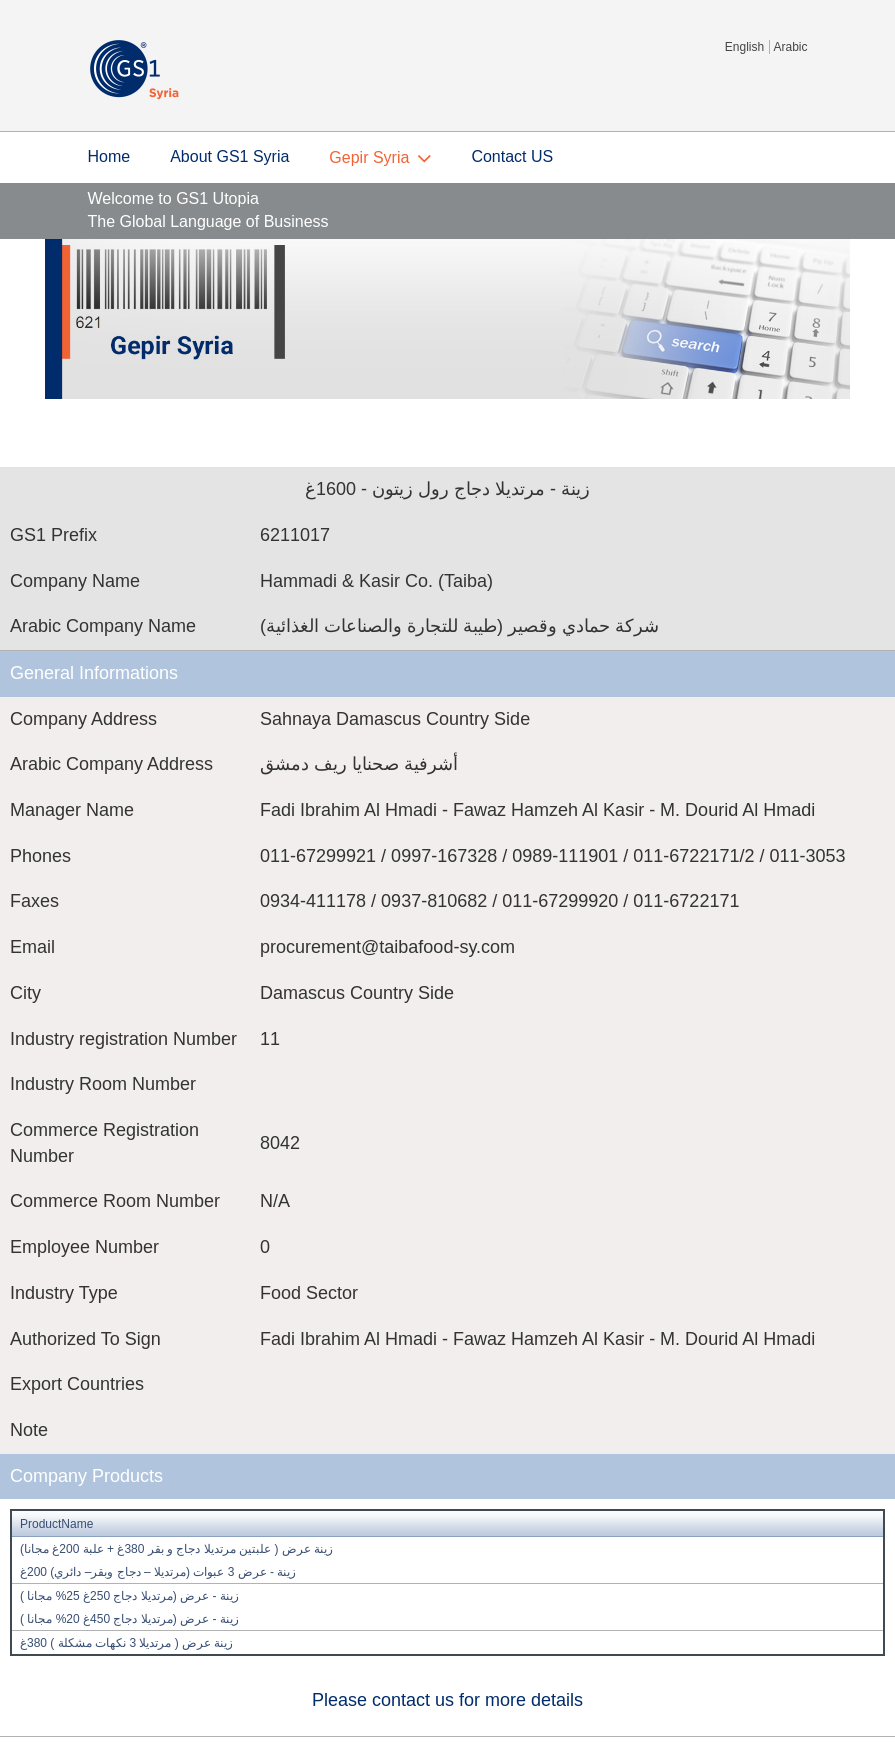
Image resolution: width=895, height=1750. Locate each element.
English (744, 47)
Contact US (512, 156)
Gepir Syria (369, 157)
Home (109, 156)
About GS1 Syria (229, 156)
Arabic (790, 47)
